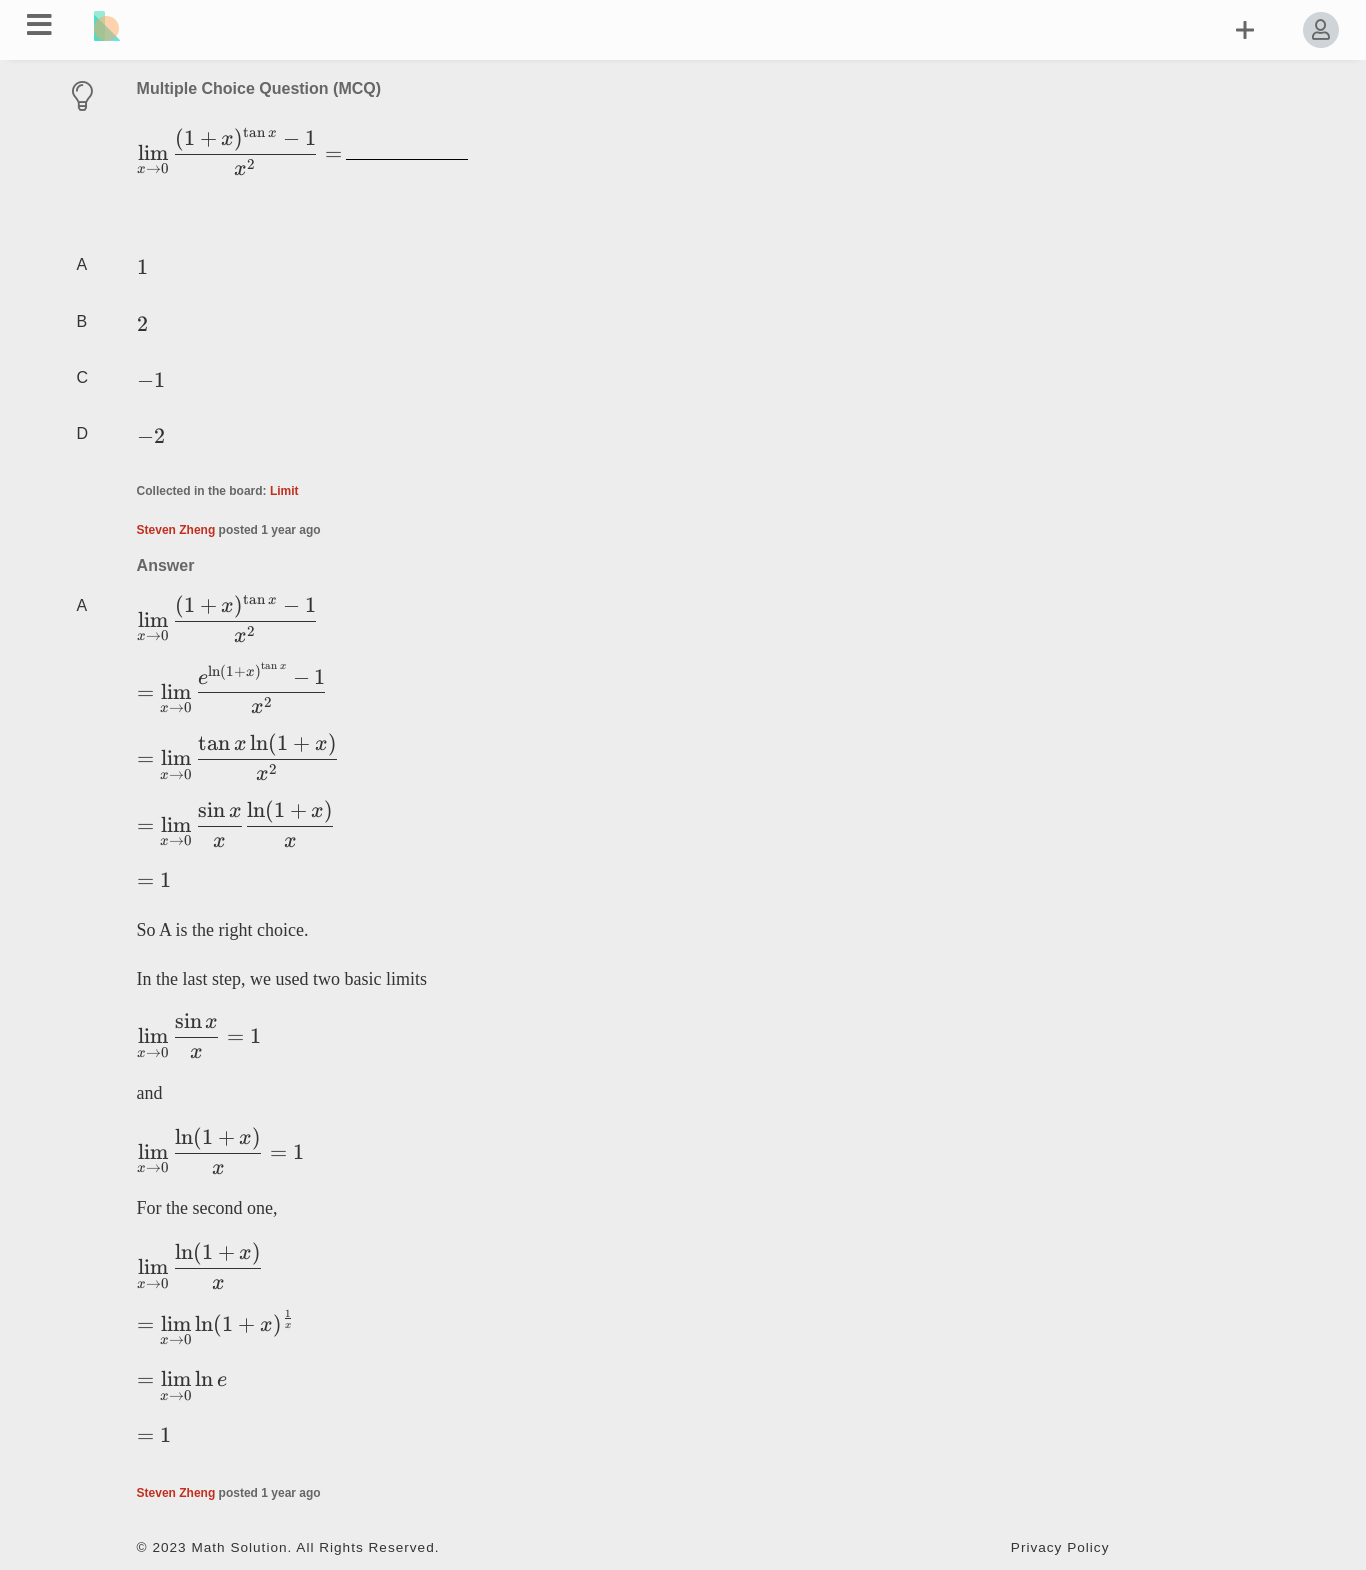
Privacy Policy (1060, 1547)
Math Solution (239, 1547)
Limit (284, 491)
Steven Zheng (176, 530)
